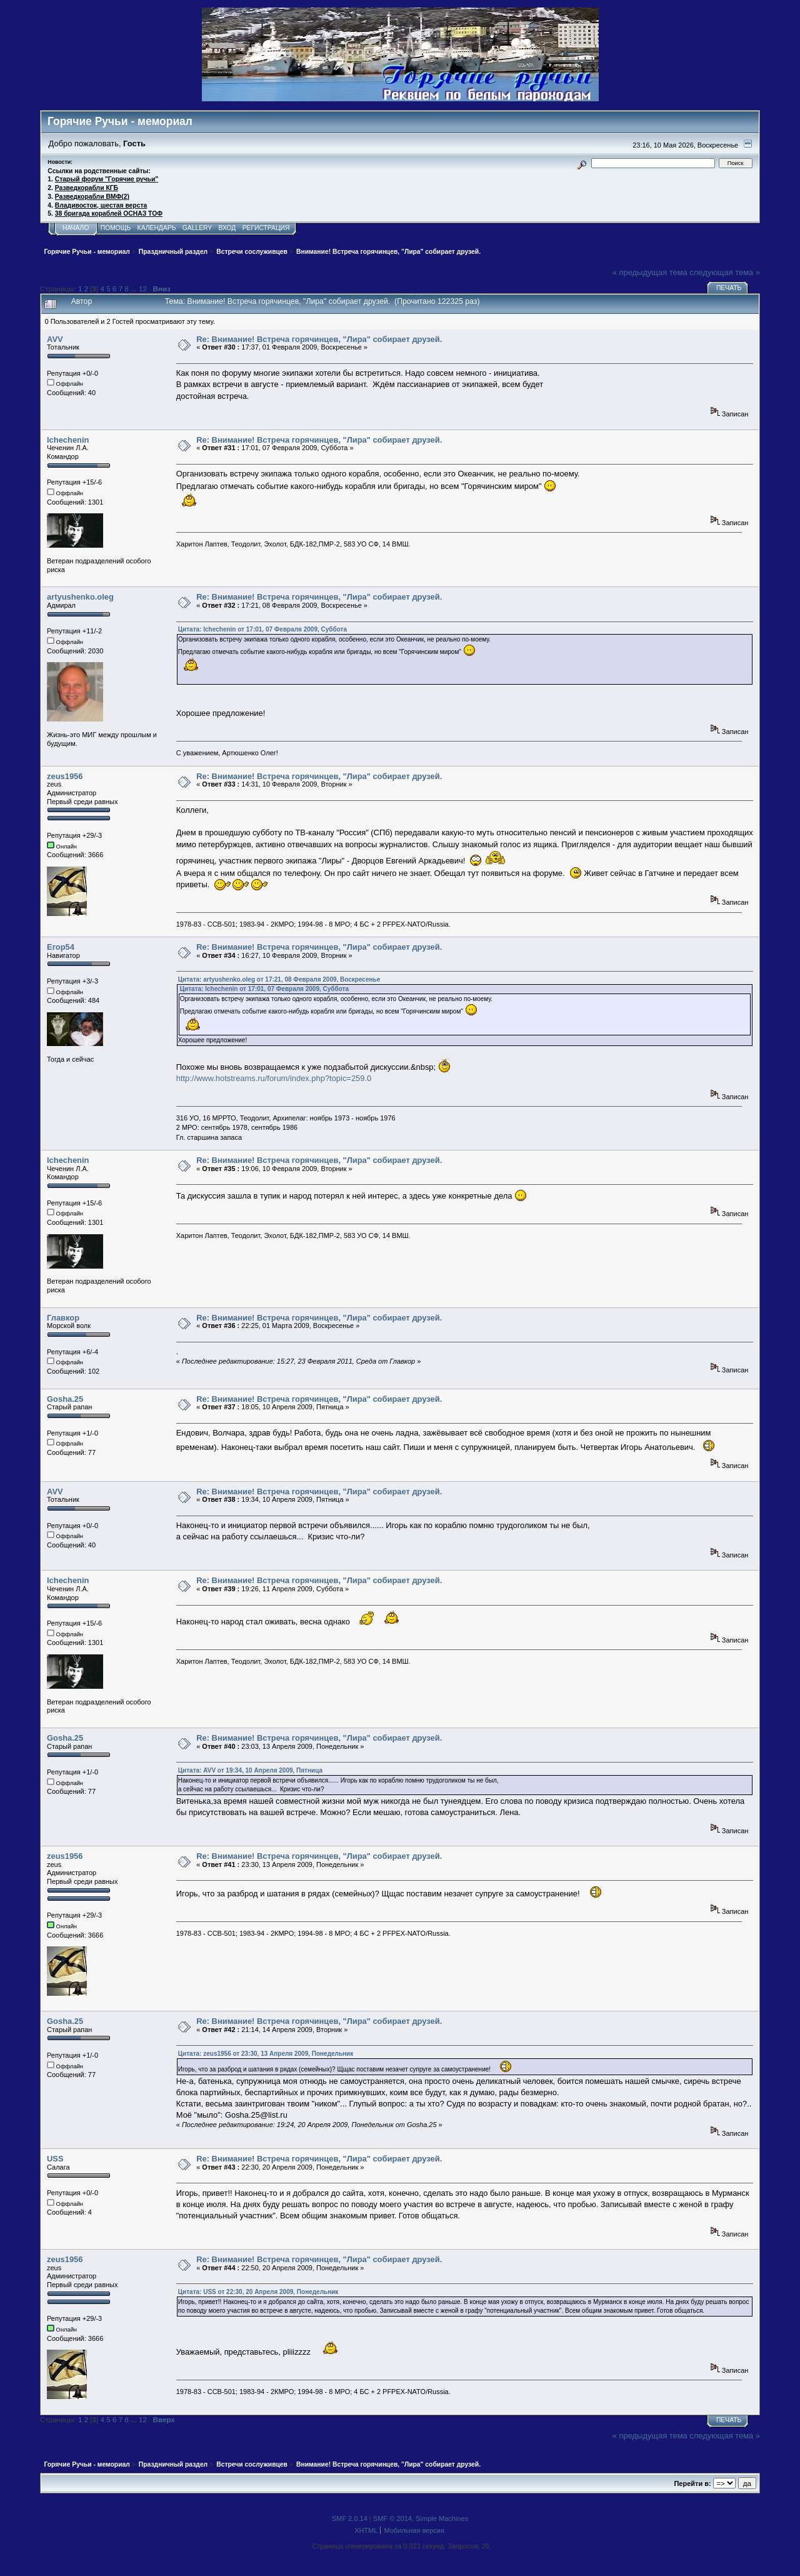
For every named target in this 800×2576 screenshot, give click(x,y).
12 (143, 288)
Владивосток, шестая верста (101, 205)
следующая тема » (724, 272)
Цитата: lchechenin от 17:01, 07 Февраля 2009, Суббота (262, 629)
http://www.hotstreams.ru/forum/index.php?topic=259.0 (273, 1078)
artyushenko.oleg (80, 596)
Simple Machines (442, 2518)
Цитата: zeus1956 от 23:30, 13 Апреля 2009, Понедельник (266, 2053)
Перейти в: (692, 2483)
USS (55, 2158)
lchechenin (68, 440)
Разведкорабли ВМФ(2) (92, 196)
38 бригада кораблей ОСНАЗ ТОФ (108, 213)
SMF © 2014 (392, 2518)
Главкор (63, 1317)
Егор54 (60, 947)
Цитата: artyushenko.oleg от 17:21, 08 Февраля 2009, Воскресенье (279, 979)
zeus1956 (64, 776)
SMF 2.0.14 (350, 2518)
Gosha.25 (65, 1399)
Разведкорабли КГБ (86, 187)
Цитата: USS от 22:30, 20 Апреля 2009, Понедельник (258, 2291)
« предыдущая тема (650, 272)
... (135, 288)
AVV (55, 339)
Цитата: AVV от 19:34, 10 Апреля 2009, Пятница (250, 1770)
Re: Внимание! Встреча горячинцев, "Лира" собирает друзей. (319, 339)
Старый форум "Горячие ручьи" (106, 179)
